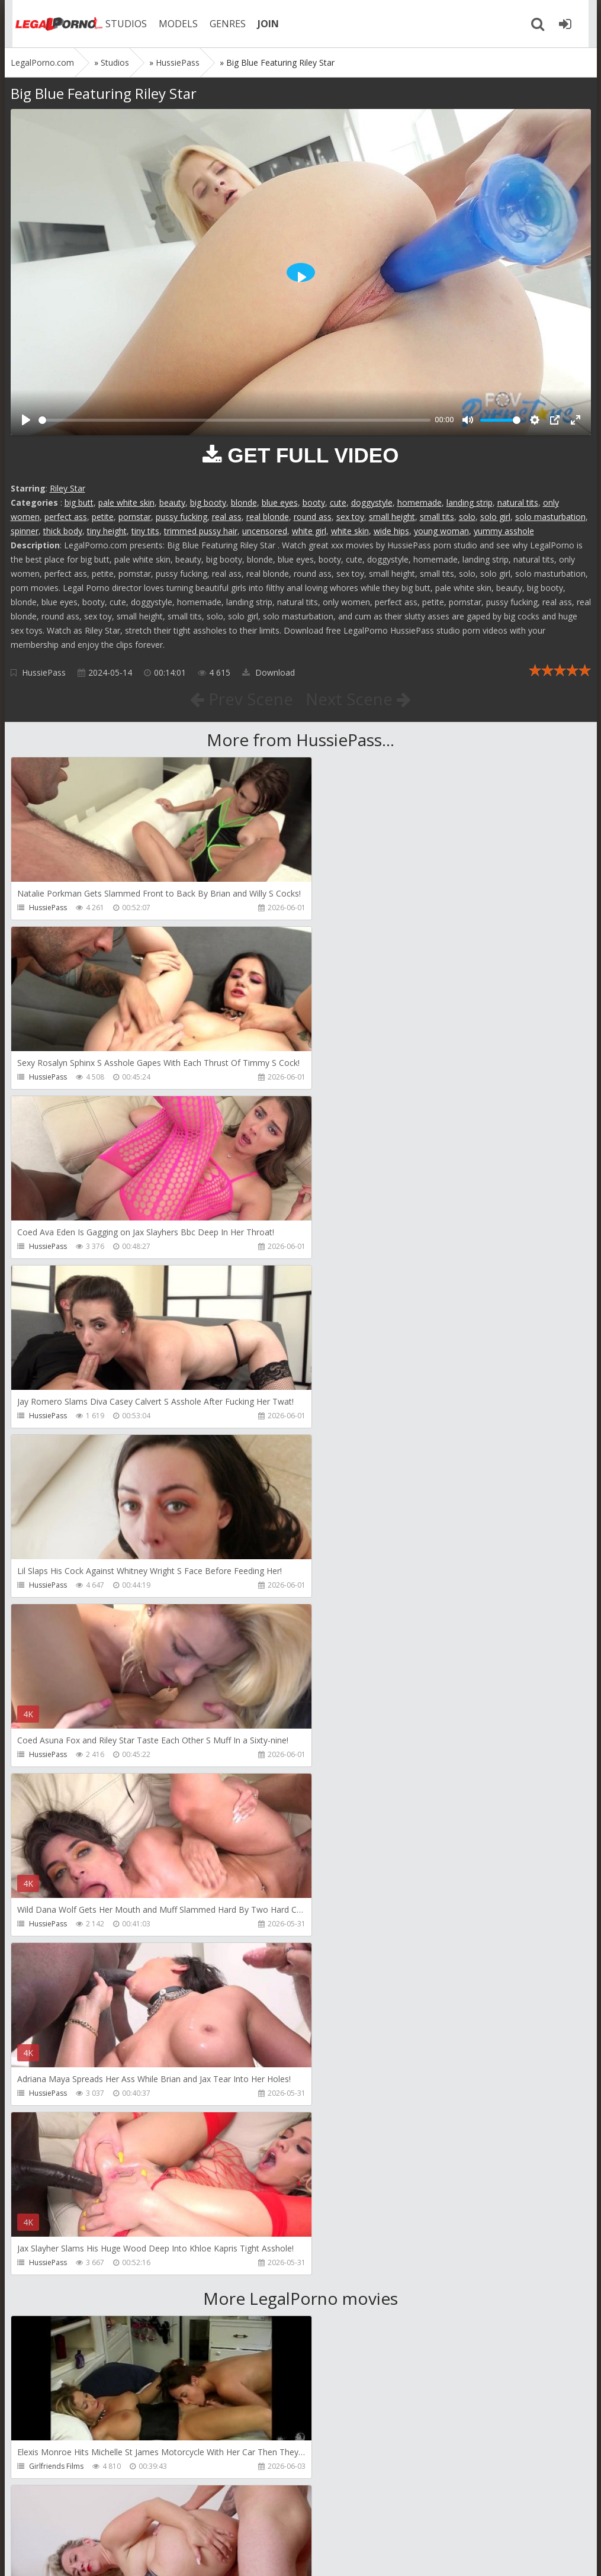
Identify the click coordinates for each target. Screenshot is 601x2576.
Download (268, 672)
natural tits (517, 502)
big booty (208, 502)
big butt (79, 502)
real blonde (267, 516)
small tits (437, 516)
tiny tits (145, 531)
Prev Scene (241, 699)
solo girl (495, 516)
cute (338, 502)
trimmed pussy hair (200, 531)
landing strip (469, 502)
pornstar (134, 516)
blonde (244, 502)
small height (392, 516)
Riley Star (67, 488)
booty (314, 502)
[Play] (26, 419)
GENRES (222, 23)
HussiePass (44, 672)
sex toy (350, 516)
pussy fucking (181, 516)
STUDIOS (120, 23)
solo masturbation (550, 516)
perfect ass (65, 516)
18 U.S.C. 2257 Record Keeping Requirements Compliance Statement (388, 2555)
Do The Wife (342, 1789)
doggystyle (372, 502)
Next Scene (358, 699)
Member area (94, 2520)
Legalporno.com (52, 23)
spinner (24, 531)
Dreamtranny (51, 1958)
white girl (309, 531)
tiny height (107, 531)
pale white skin (126, 502)
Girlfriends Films (56, 1789)
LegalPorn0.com (97, 2555)
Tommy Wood (346, 1958)
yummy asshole (504, 531)
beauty (172, 502)
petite (103, 516)
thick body (62, 531)
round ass (313, 516)
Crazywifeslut (344, 2127)
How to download (179, 2520)
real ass (227, 516)
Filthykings (46, 2127)
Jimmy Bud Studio (351, 2297)
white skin (350, 531)
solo (467, 516)
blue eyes (280, 502)
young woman (441, 531)
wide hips (391, 531)
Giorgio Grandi (54, 2297)
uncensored (264, 531)
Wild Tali (43, 2466)
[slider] (234, 420)
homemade (419, 502)
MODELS (172, 23)
